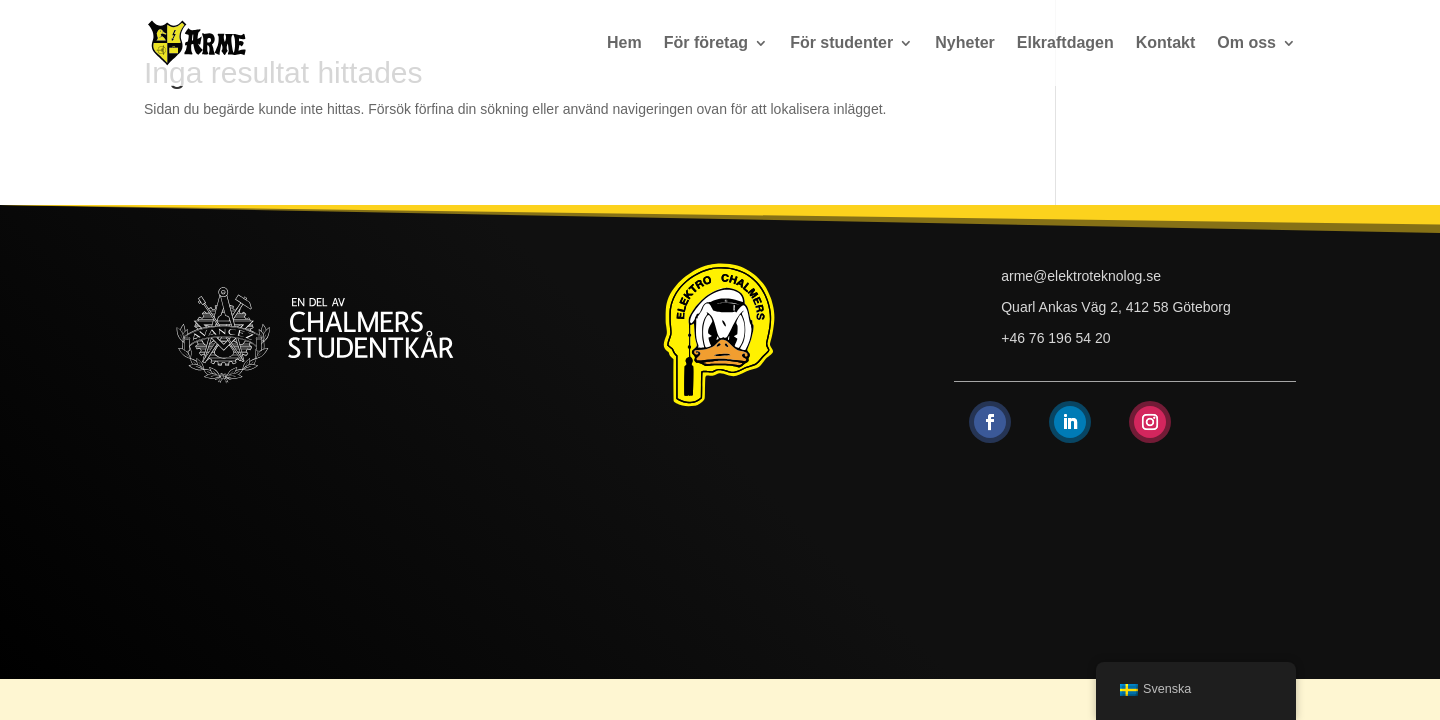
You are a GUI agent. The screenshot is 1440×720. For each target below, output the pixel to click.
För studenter (841, 43)
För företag (706, 43)
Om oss (1246, 43)
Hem (624, 43)
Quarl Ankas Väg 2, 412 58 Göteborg (1116, 307)
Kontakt (1166, 43)
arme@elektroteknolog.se (1081, 276)
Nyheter (965, 43)
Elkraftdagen (1065, 43)
